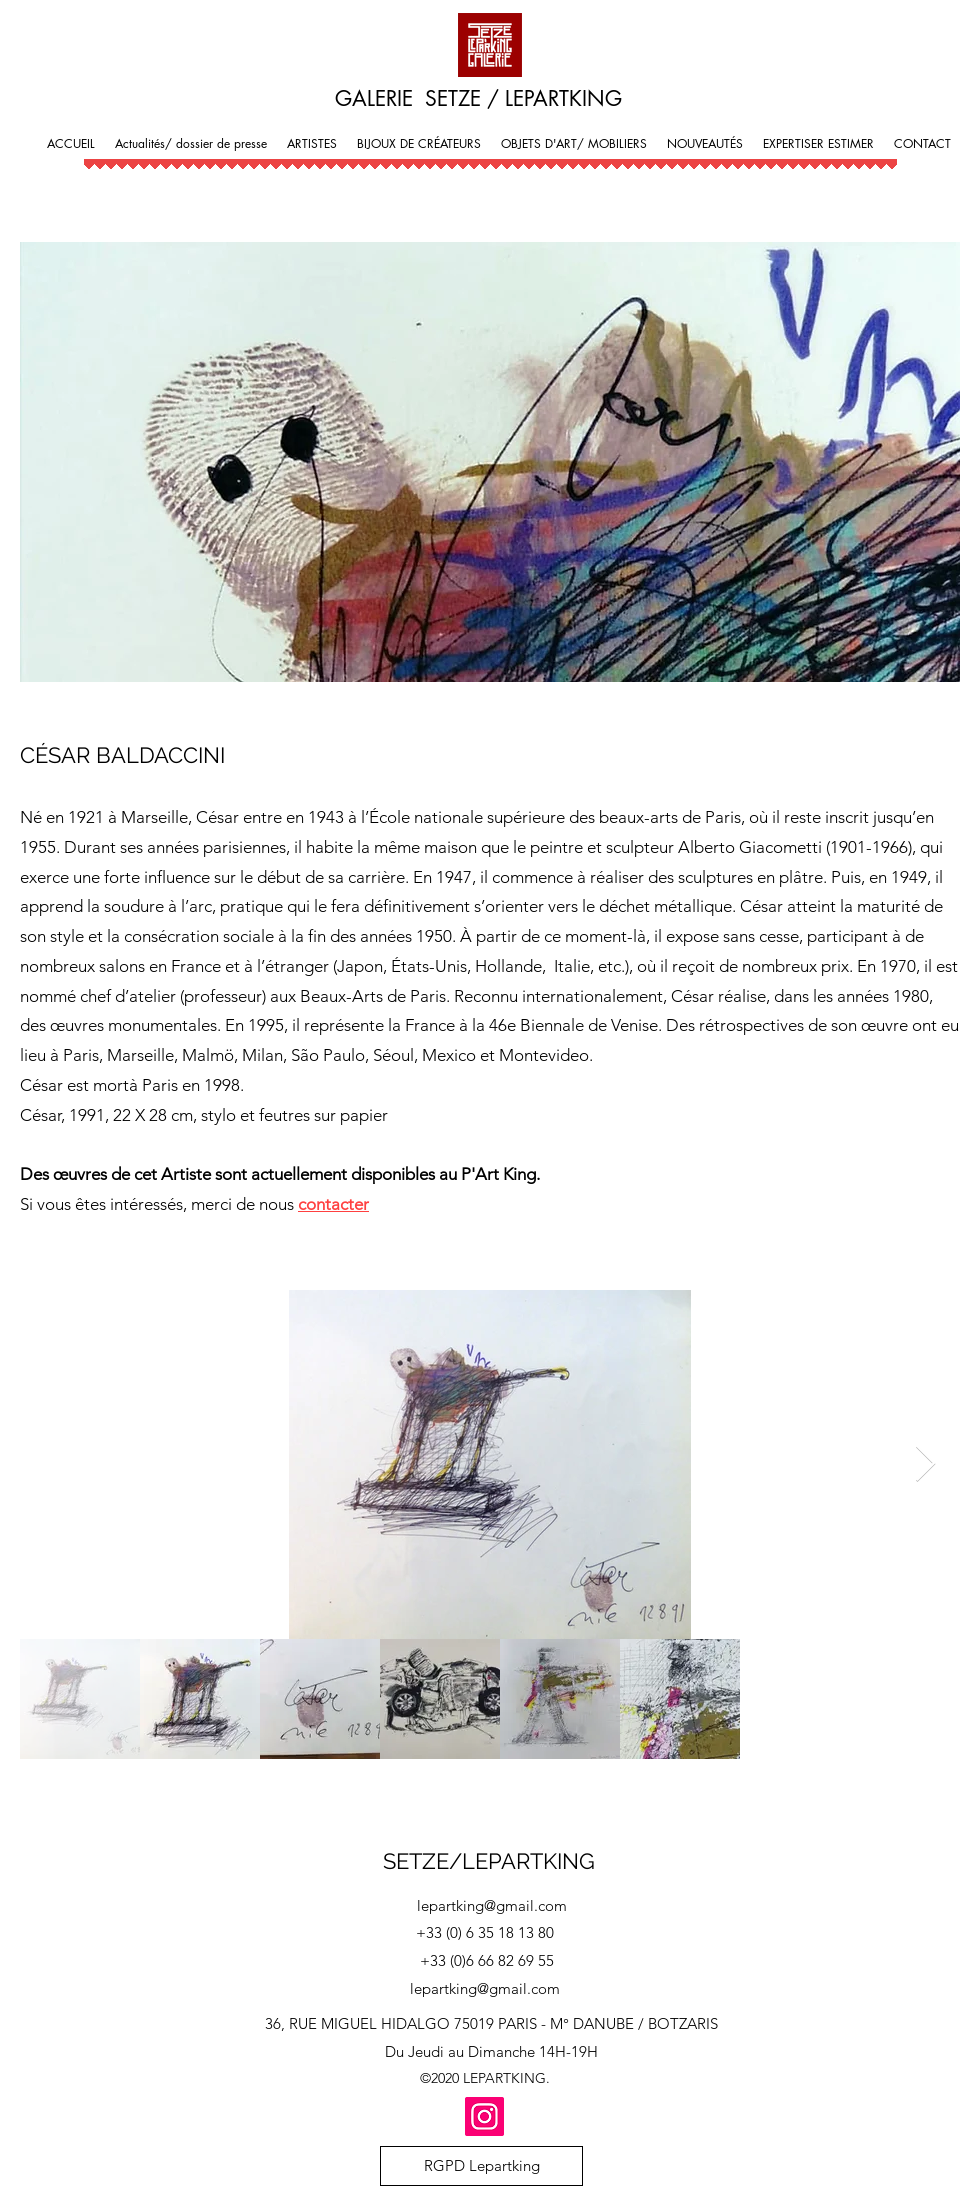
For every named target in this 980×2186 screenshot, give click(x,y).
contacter (333, 1204)
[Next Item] (925, 1464)
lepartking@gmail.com (492, 1905)
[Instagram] (484, 2116)
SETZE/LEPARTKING (489, 1861)
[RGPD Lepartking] (481, 2166)
